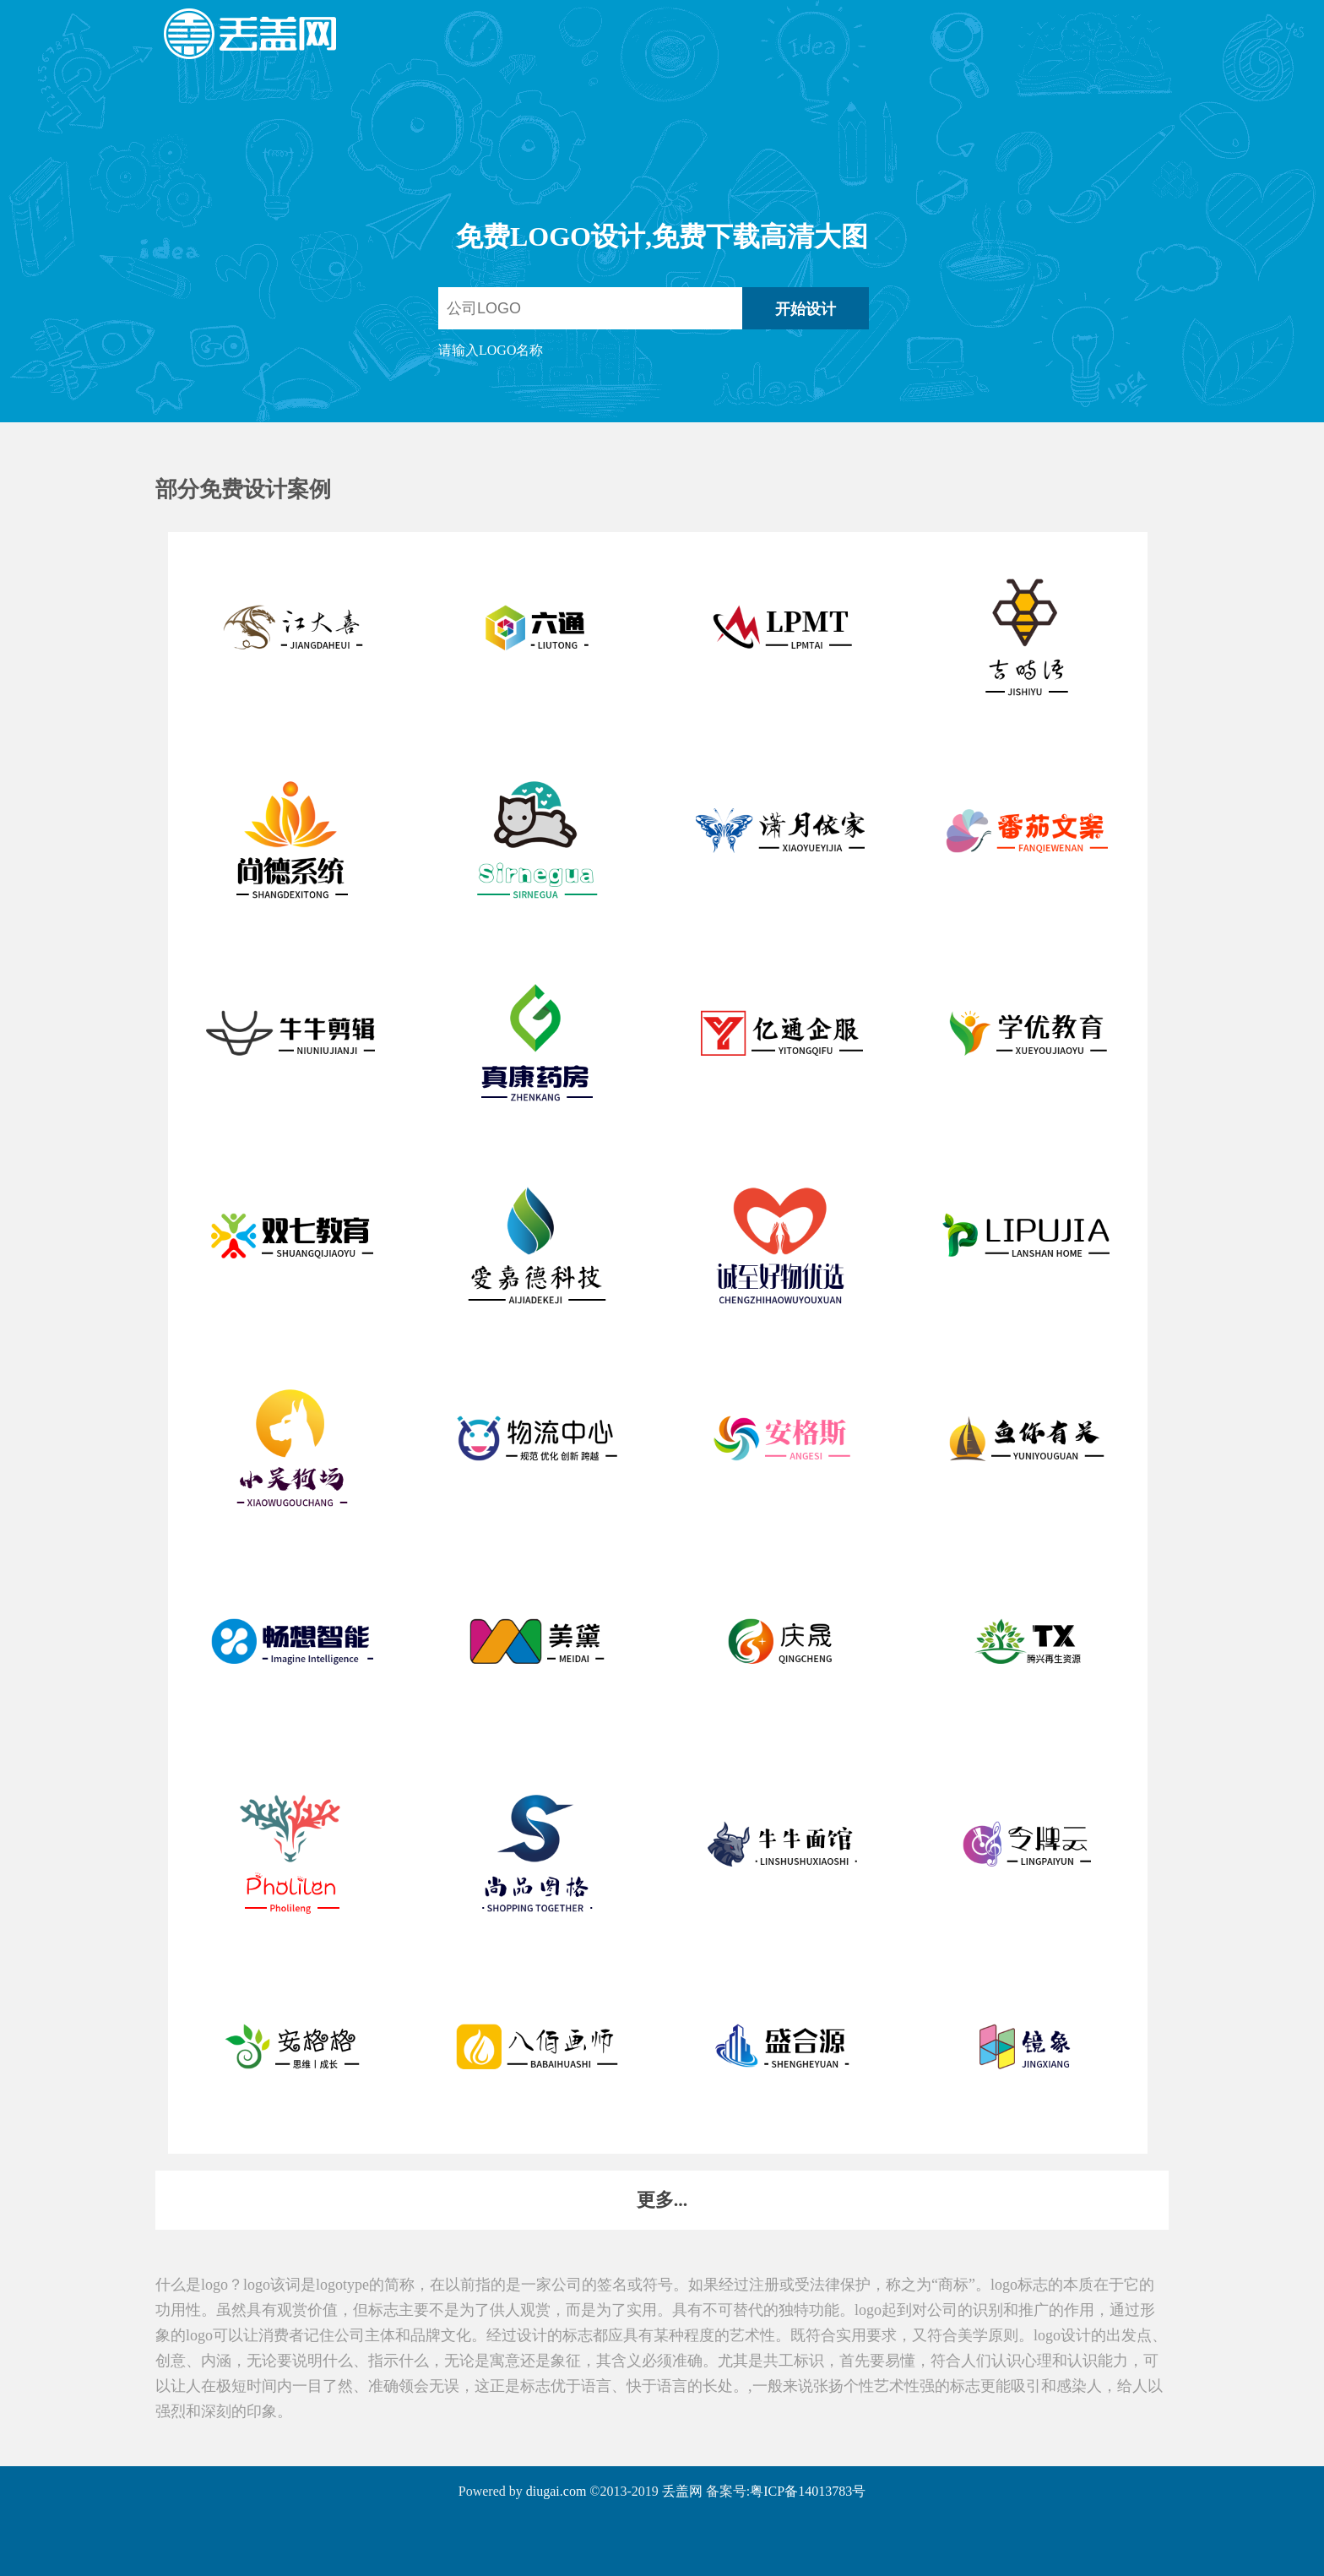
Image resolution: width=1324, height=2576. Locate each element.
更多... (662, 2199)
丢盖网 (682, 2491)
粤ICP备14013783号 (807, 2491)
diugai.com (556, 2491)
